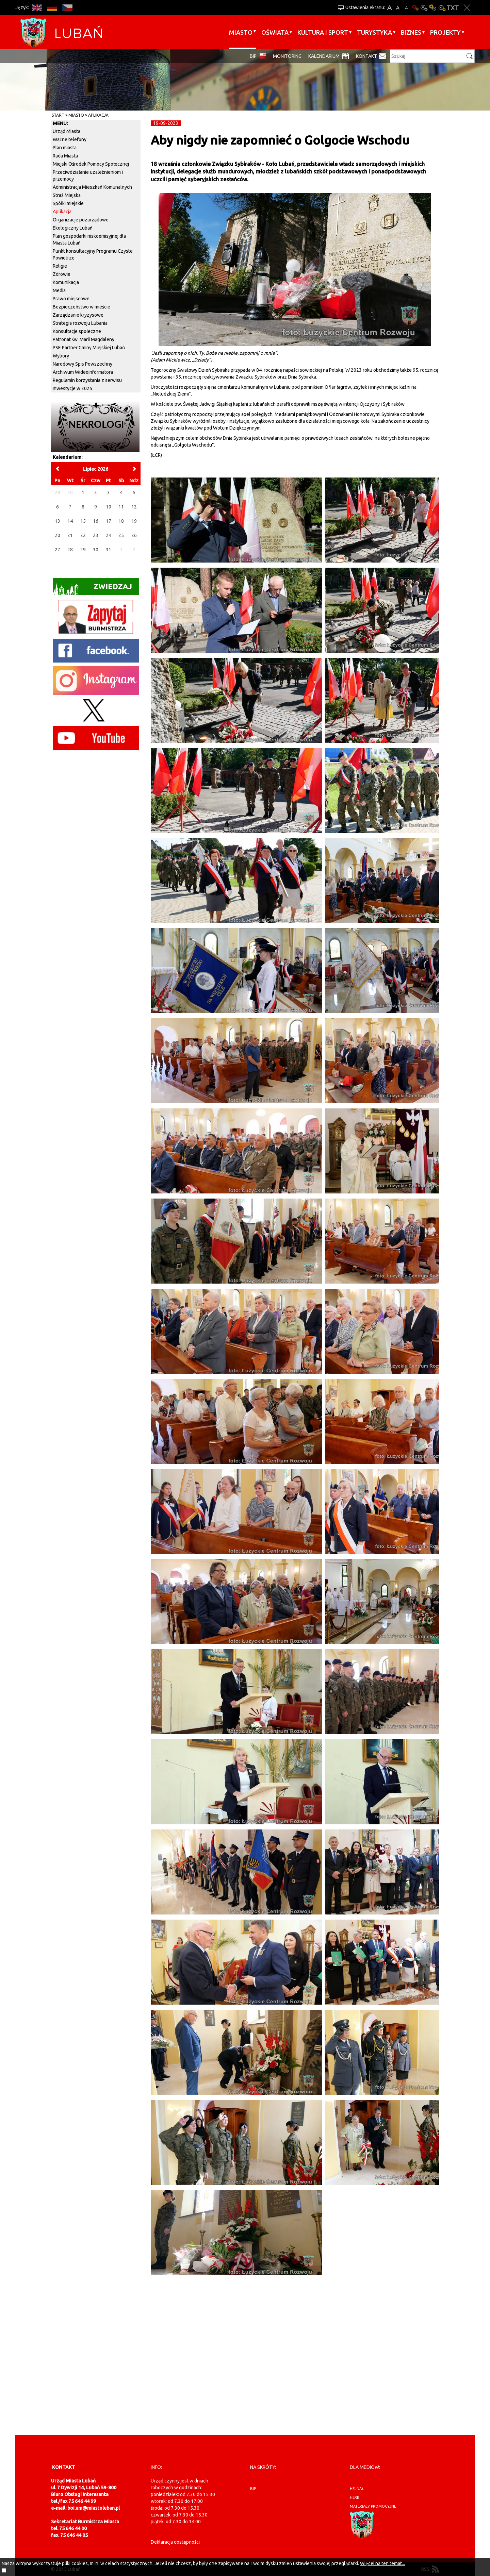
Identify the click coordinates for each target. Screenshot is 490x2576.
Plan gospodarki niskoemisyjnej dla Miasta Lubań (89, 239)
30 (95, 549)
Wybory (61, 355)
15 (83, 521)
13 (57, 521)
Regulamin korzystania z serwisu (87, 380)
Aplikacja (98, 115)
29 (83, 549)
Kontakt (366, 56)
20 (57, 535)
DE (52, 7)
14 (70, 521)
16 (95, 521)
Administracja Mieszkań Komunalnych (92, 187)
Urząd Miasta (66, 131)
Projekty (445, 32)
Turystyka (374, 32)
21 (70, 535)
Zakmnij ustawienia (467, 7)
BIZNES (411, 32)
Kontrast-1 (432, 7)
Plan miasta (65, 147)
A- (406, 7)
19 (134, 521)
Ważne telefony (69, 139)
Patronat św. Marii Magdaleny (83, 339)
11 (121, 506)
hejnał (357, 2489)
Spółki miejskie (68, 203)
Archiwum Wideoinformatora (83, 372)
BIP (253, 56)
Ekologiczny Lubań (73, 228)
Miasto (240, 32)
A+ (389, 7)
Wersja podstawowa (415, 7)
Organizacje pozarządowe (81, 219)
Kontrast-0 (424, 7)
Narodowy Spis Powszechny (82, 364)
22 (83, 535)
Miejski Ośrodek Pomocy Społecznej (91, 164)
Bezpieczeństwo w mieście (81, 307)
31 (108, 549)
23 (95, 535)
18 (121, 521)
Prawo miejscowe (71, 298)
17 (108, 521)
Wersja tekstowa (452, 7)
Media (59, 290)
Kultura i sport (322, 32)
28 (70, 549)
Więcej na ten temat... (382, 2563)
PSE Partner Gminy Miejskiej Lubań (89, 347)
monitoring (287, 56)
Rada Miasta (65, 155)
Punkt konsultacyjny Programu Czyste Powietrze (93, 254)
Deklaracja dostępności (175, 2542)
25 (121, 535)
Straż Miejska (67, 195)
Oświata (275, 32)
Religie (60, 266)
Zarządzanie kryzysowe (78, 315)
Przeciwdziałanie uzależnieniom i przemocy (88, 175)
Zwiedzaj (92, 588)
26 (134, 535)
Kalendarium (324, 56)
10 (108, 506)
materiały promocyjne (373, 2506)
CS (67, 7)
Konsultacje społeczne (77, 331)
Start (58, 115)
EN (36, 7)
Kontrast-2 (441, 7)
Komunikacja (66, 282)
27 (57, 549)
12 (134, 506)
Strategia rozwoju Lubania (80, 323)
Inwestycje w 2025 (72, 388)
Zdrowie (61, 274)
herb (355, 2497)
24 (108, 535)
